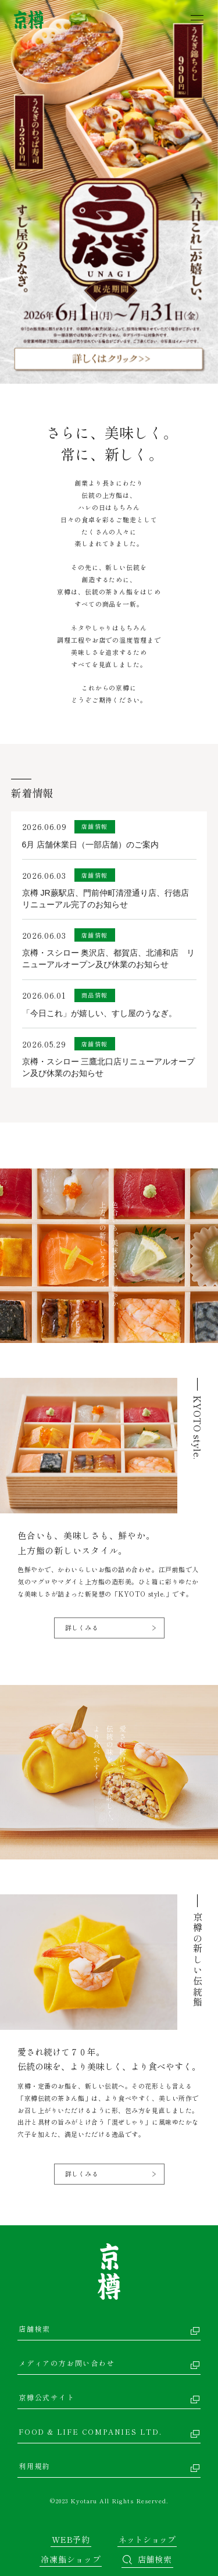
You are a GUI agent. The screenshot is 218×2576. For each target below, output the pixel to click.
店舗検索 (35, 2328)
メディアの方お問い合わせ (67, 2363)
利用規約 (35, 2466)
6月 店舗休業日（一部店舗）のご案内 (90, 844)
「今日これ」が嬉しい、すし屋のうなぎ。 (99, 1013)
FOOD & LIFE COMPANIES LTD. (90, 2431)
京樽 (109, 2271)
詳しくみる (82, 1627)
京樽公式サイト (47, 2397)
